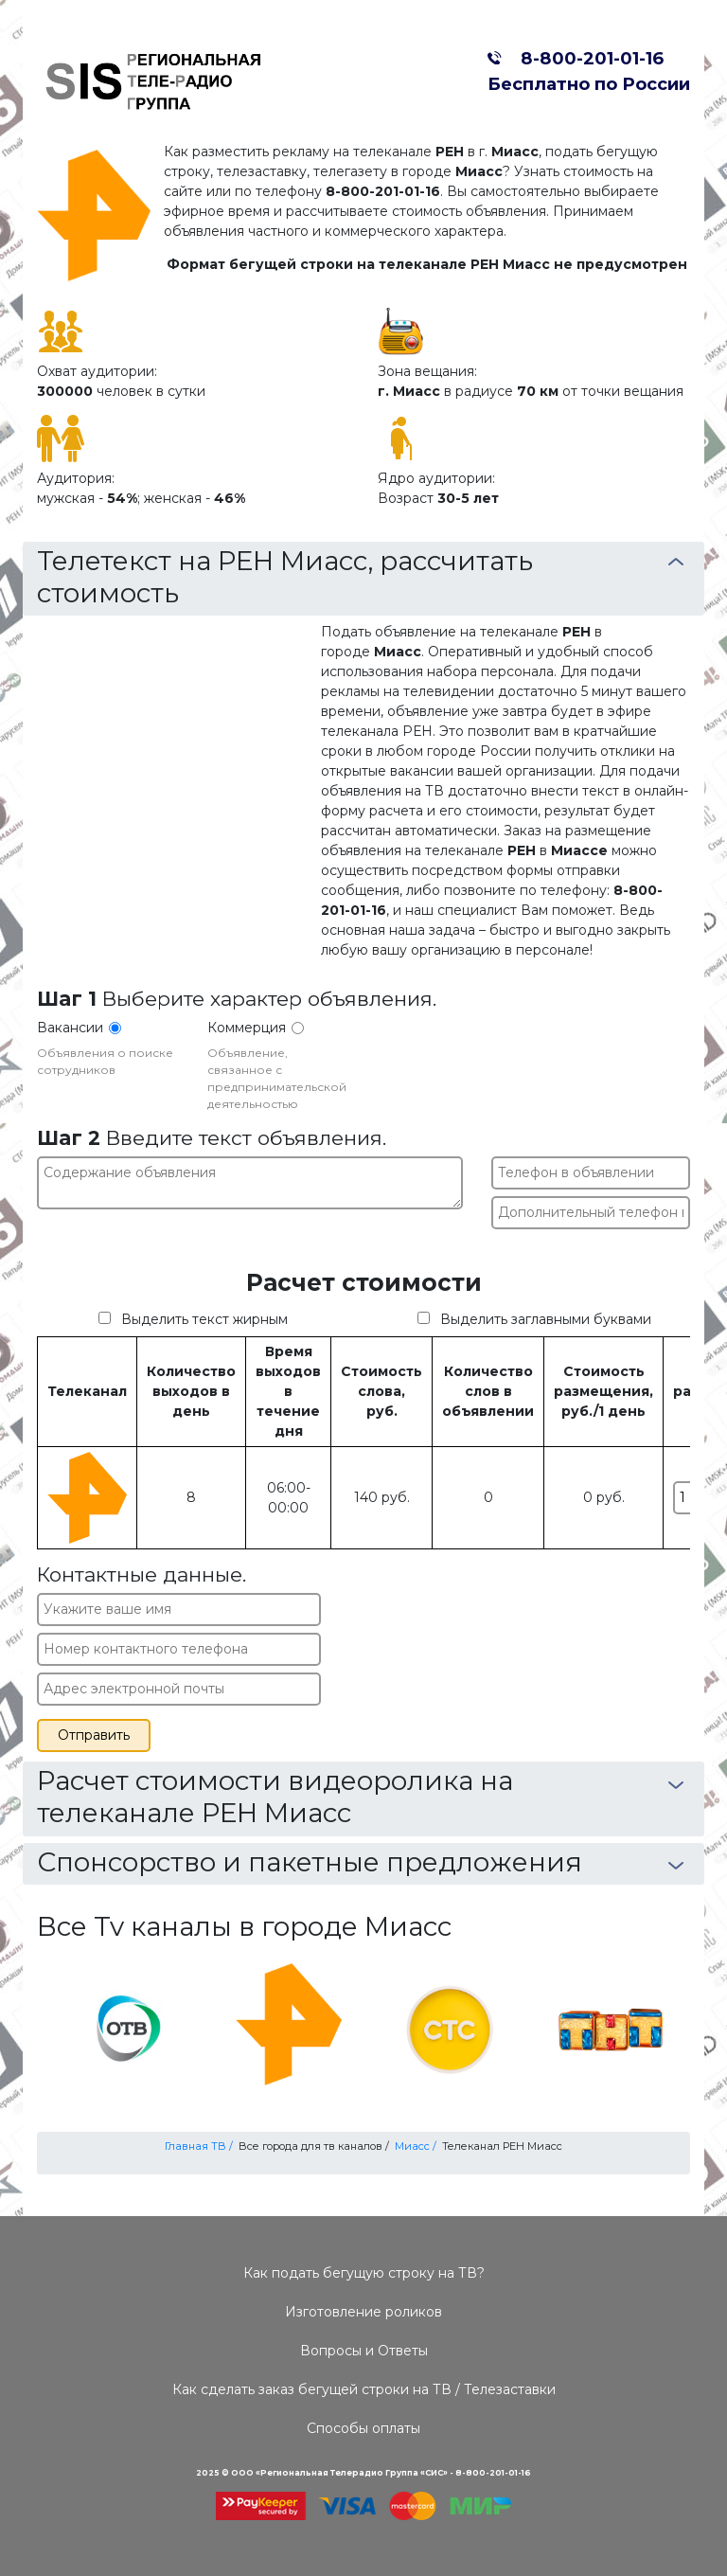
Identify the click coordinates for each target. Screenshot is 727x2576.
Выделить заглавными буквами (545, 1319)
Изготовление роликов (363, 2311)
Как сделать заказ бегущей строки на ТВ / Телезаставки (364, 2389)
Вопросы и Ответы (364, 2350)
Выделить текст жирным (204, 1319)
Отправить (94, 1735)
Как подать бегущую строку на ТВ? (364, 2272)
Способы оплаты (363, 2428)
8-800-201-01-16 (587, 58)
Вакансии (70, 1027)
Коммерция (246, 1027)
